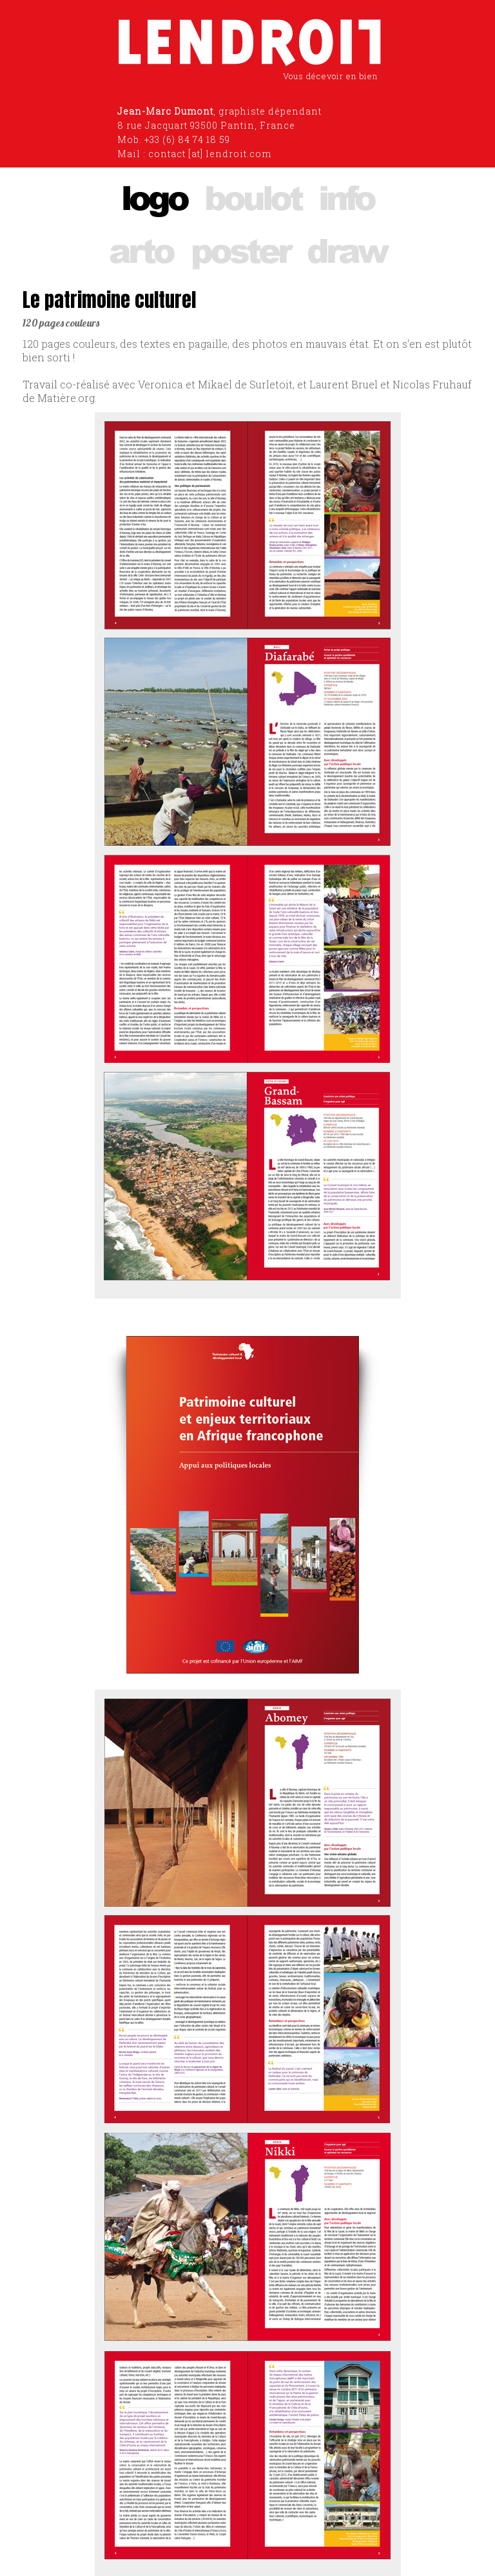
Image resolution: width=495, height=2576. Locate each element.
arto (141, 249)
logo (154, 196)
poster (240, 249)
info (346, 196)
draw (346, 249)
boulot (252, 196)
